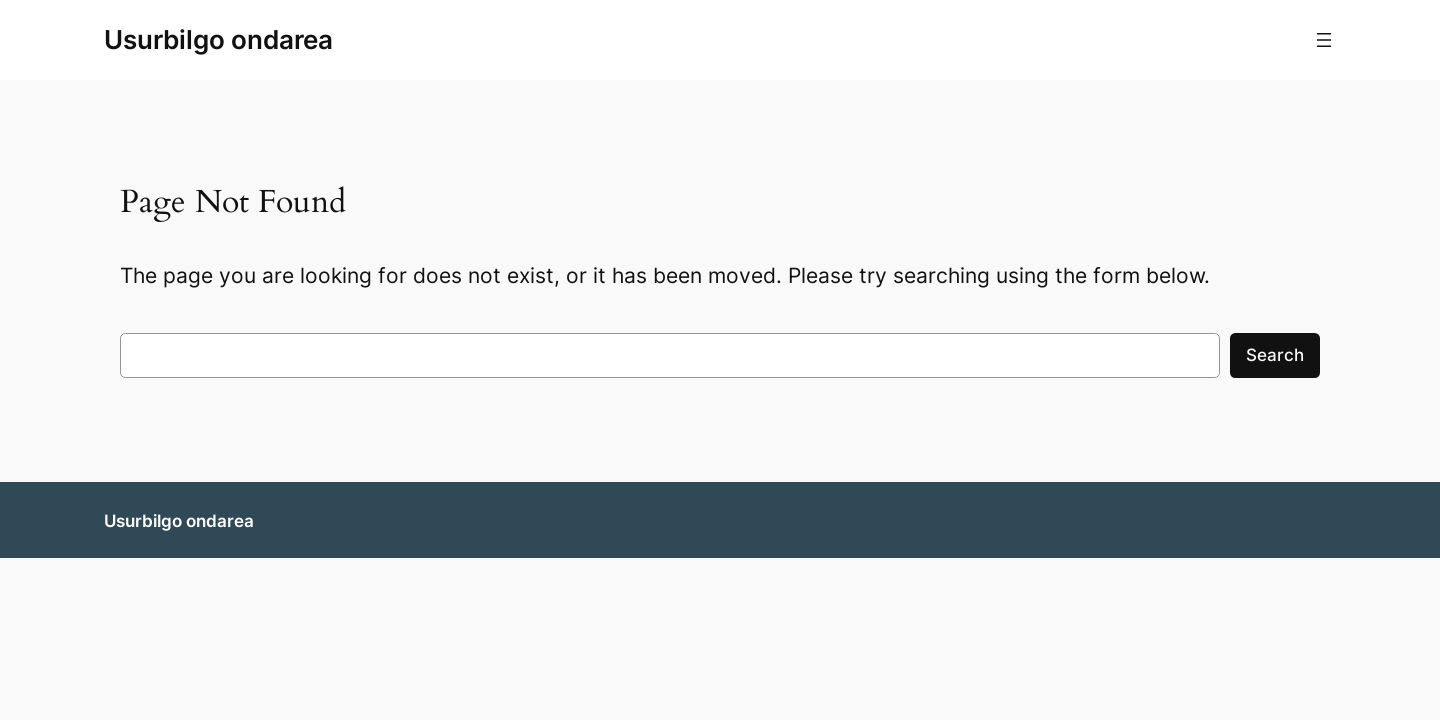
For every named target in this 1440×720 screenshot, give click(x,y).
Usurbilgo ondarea (218, 39)
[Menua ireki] (1324, 40)
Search (1275, 355)
